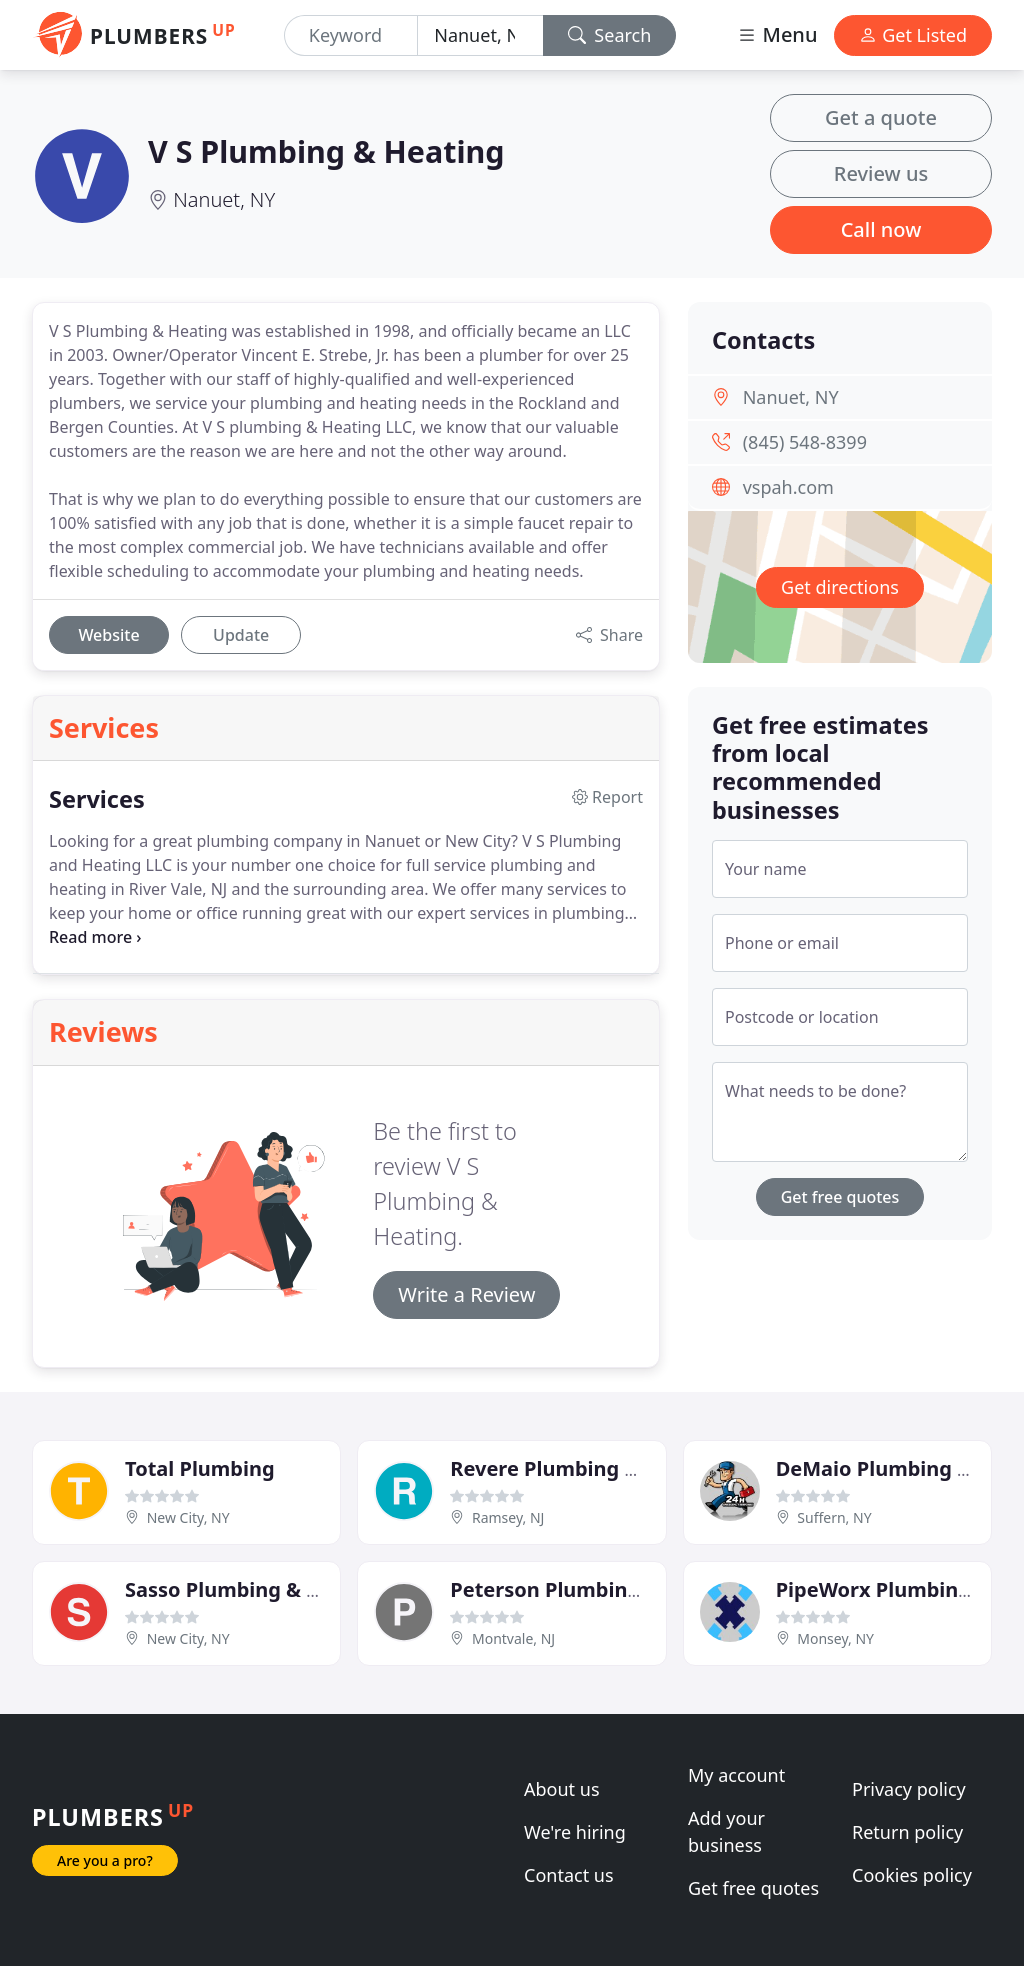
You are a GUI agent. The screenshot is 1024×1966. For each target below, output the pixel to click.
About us (562, 1789)
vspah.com (788, 487)
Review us (881, 173)
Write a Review (466, 1294)
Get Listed (913, 35)
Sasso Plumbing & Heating (255, 1589)
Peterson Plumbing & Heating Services (641, 1589)
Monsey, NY (835, 1638)
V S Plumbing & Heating (326, 151)
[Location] (480, 35)
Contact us (569, 1875)
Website (108, 635)
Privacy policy (909, 1789)
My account (736, 1775)
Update (241, 635)
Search (610, 35)
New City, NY (188, 1517)
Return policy (907, 1832)
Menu (777, 34)
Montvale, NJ (513, 1638)
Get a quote (881, 117)
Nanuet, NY (224, 199)
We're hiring (575, 1832)
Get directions (840, 587)
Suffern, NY (834, 1517)
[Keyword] (351, 35)
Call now (881, 229)
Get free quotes (840, 1197)
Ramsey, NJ (508, 1517)
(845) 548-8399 (805, 442)
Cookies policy (912, 1875)
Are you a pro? (105, 1860)
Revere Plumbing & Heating (587, 1468)
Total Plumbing (200, 1468)
